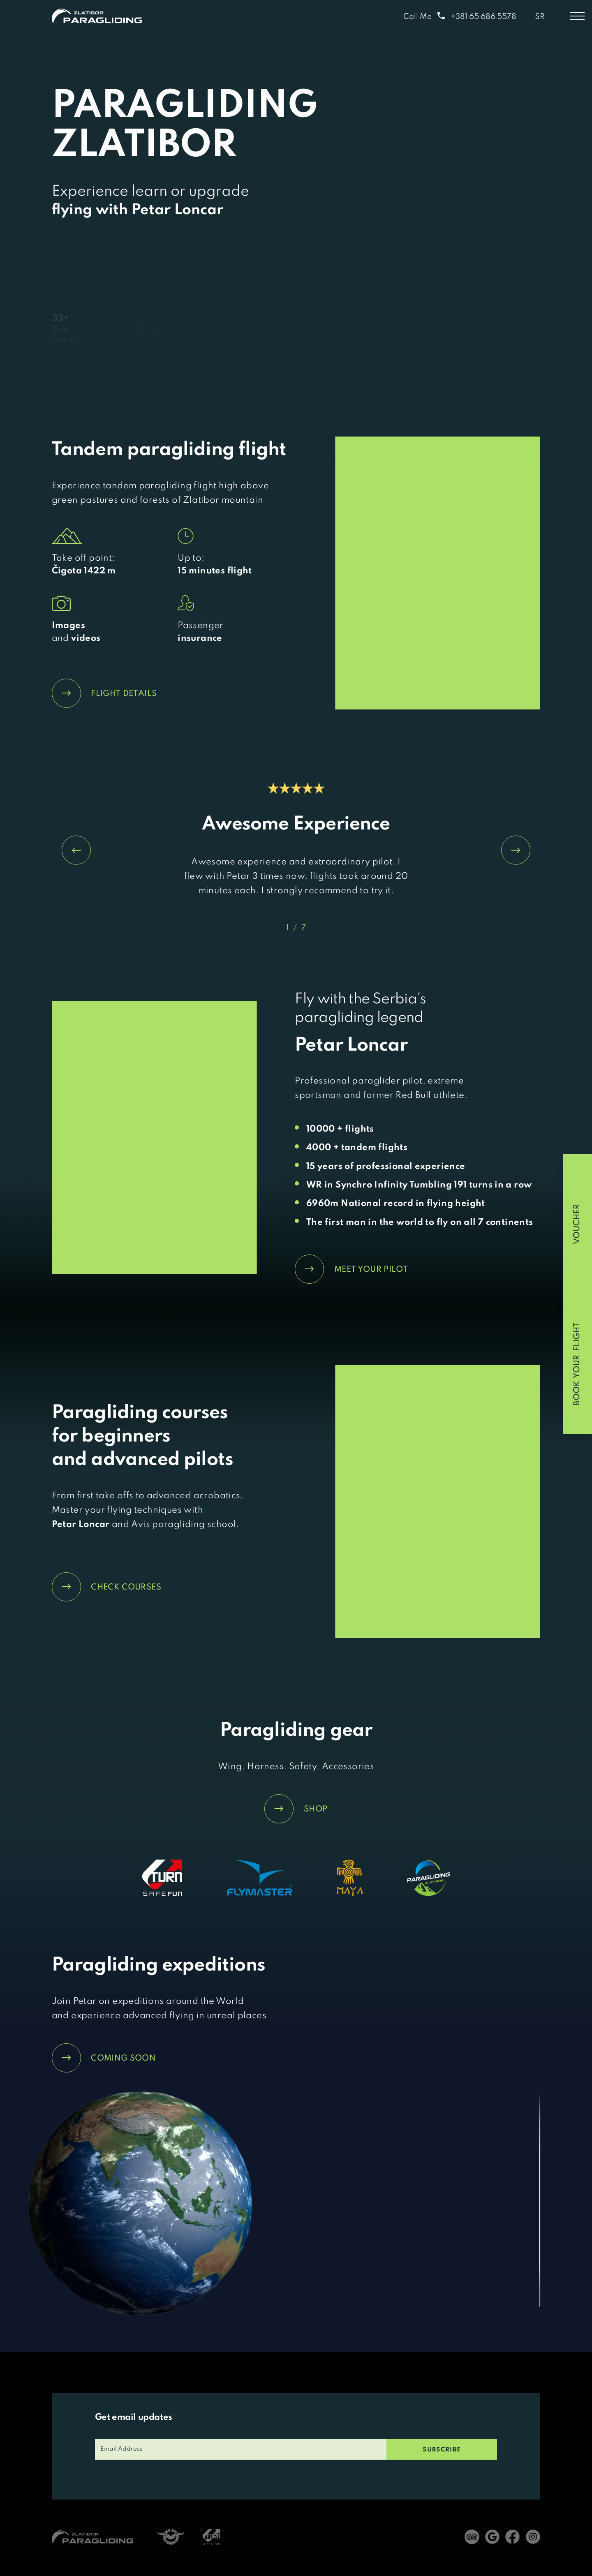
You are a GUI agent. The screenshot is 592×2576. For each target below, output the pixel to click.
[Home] (97, 16)
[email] (241, 2449)
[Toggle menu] (577, 15)
